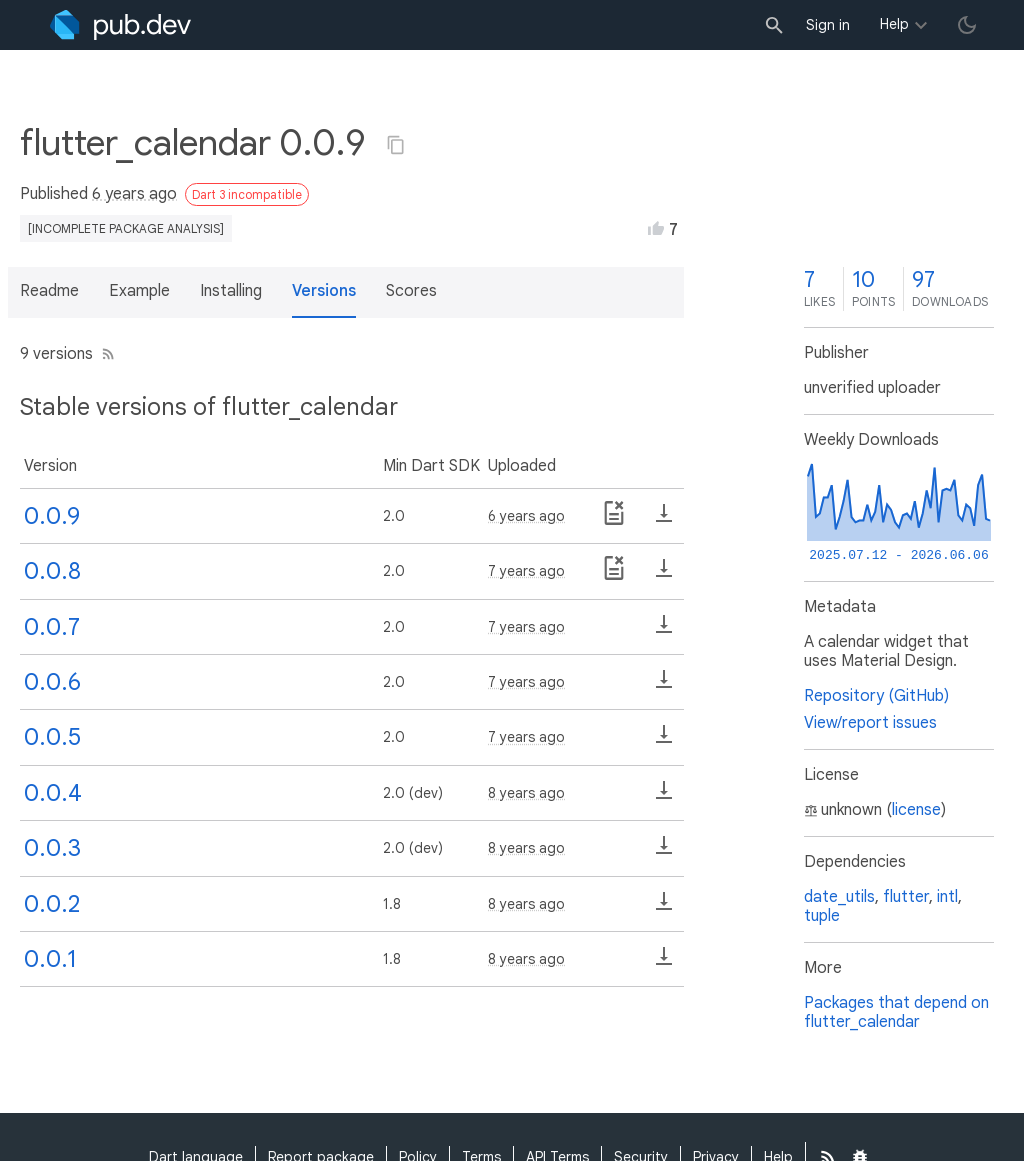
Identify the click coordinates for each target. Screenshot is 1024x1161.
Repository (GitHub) (876, 696)
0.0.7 (52, 627)
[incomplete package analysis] (126, 228)
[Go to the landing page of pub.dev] (120, 25)
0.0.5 (52, 737)
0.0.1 (50, 959)
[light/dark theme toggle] (967, 25)
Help (894, 24)
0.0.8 (52, 571)
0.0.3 (52, 848)
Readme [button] (49, 291)
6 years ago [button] (134, 194)
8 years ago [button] (526, 793)
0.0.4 (53, 793)
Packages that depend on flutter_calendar (896, 1012)
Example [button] (139, 291)
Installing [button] (231, 291)
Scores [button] (411, 291)
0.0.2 (52, 904)
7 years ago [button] (526, 571)
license (916, 810)
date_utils (839, 897)
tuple (822, 916)
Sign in (828, 25)
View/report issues (870, 723)
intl (947, 897)
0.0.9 (52, 516)
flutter (906, 897)
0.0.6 (52, 682)
